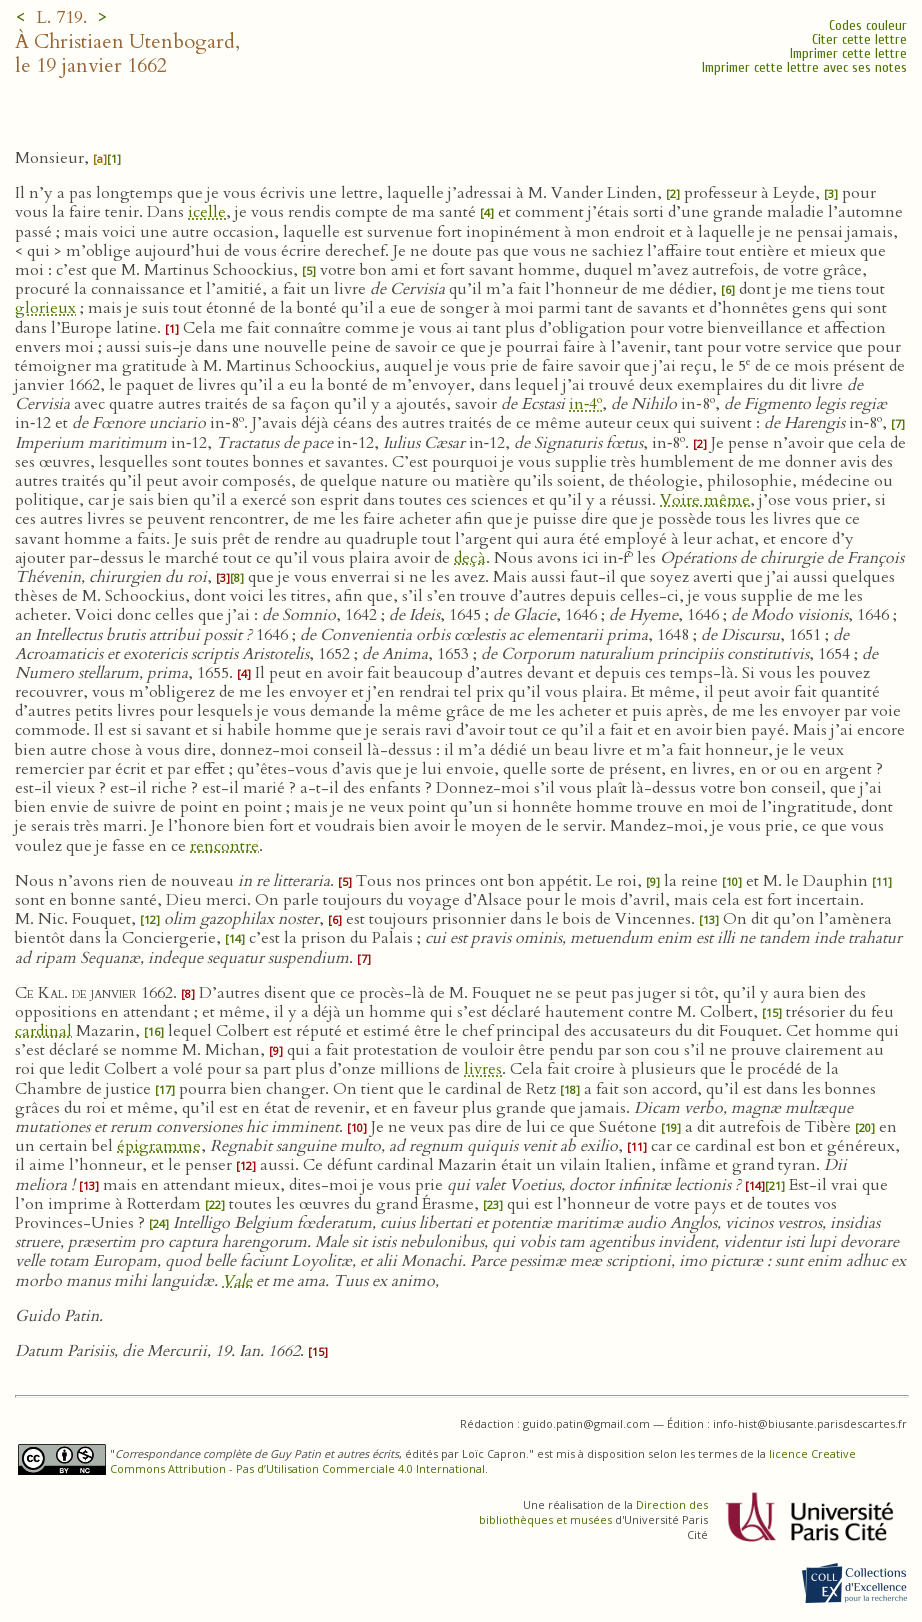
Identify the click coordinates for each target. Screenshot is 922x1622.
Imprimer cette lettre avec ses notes (804, 67)
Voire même (705, 500)
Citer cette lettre (859, 39)
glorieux (45, 308)
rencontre (224, 846)
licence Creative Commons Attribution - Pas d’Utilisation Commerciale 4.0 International (483, 1461)
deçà (470, 558)
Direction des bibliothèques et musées (593, 1512)
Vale (237, 1281)
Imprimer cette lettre (848, 53)
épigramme (159, 1146)
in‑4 (585, 404)
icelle (207, 212)
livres (483, 1069)
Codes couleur (868, 25)
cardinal (43, 1031)
